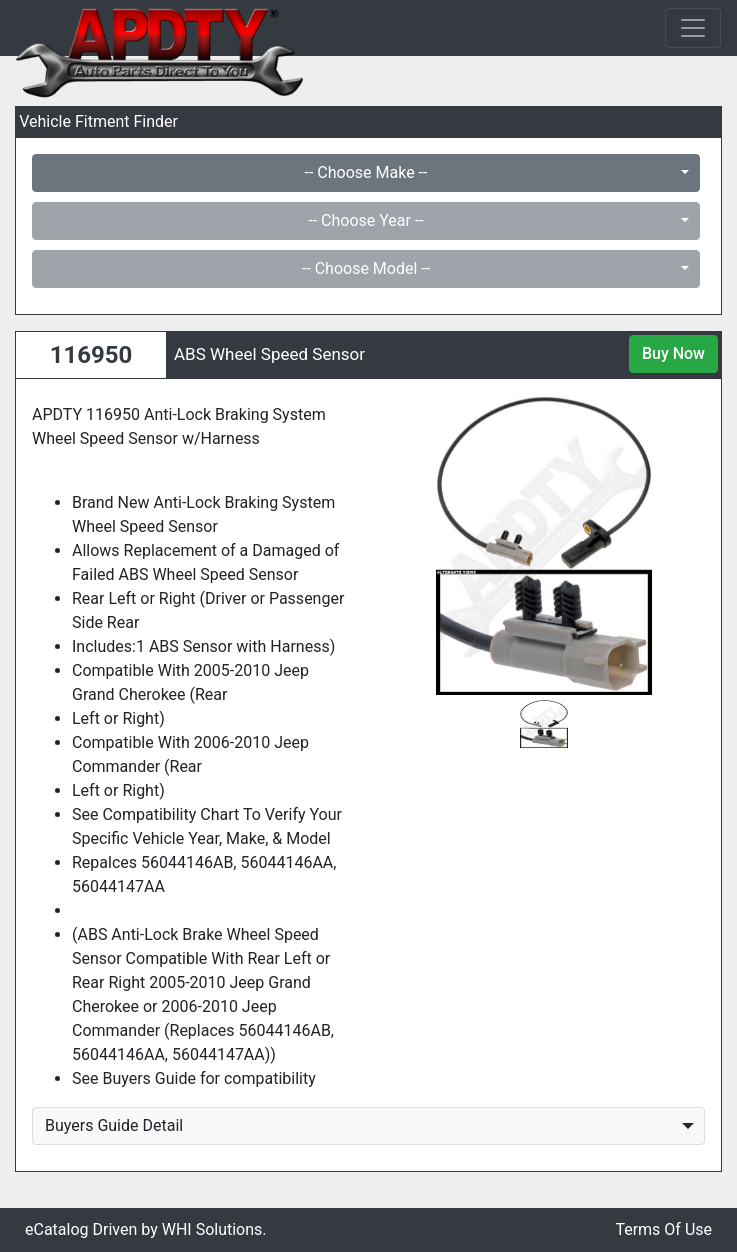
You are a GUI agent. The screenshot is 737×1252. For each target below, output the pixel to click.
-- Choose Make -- (366, 172)
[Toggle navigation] (693, 28)
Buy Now (673, 353)
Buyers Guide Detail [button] (114, 1125)
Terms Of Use (663, 1229)
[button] (408, 545)
